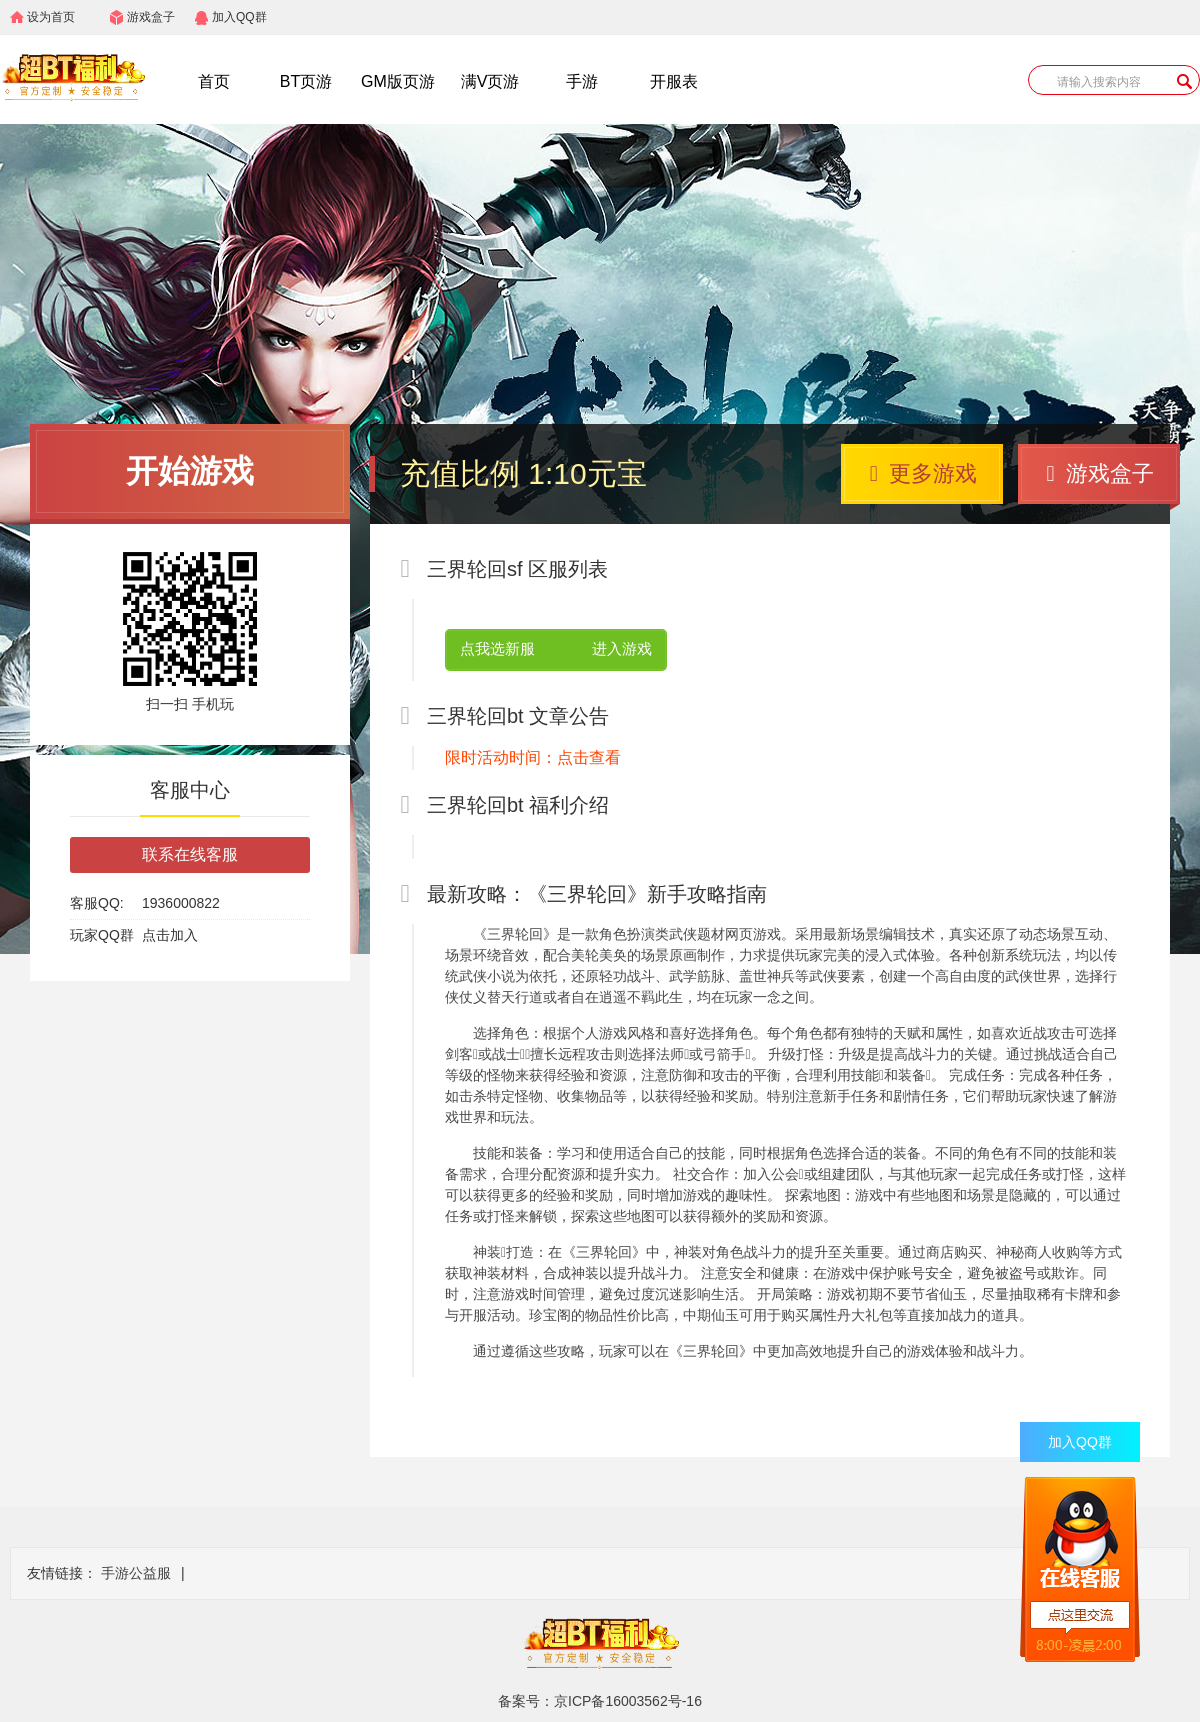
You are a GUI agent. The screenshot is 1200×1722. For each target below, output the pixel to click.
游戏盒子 (151, 17)
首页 (214, 81)
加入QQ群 (239, 17)
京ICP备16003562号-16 (628, 1701)
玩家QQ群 (102, 935)
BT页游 (306, 81)
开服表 (674, 81)
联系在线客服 (190, 854)
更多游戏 (923, 473)
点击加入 (170, 935)
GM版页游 (398, 81)
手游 (582, 81)
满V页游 (490, 81)
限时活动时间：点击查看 (533, 757)
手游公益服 (136, 1573)
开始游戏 (190, 471)
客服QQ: (97, 903)
